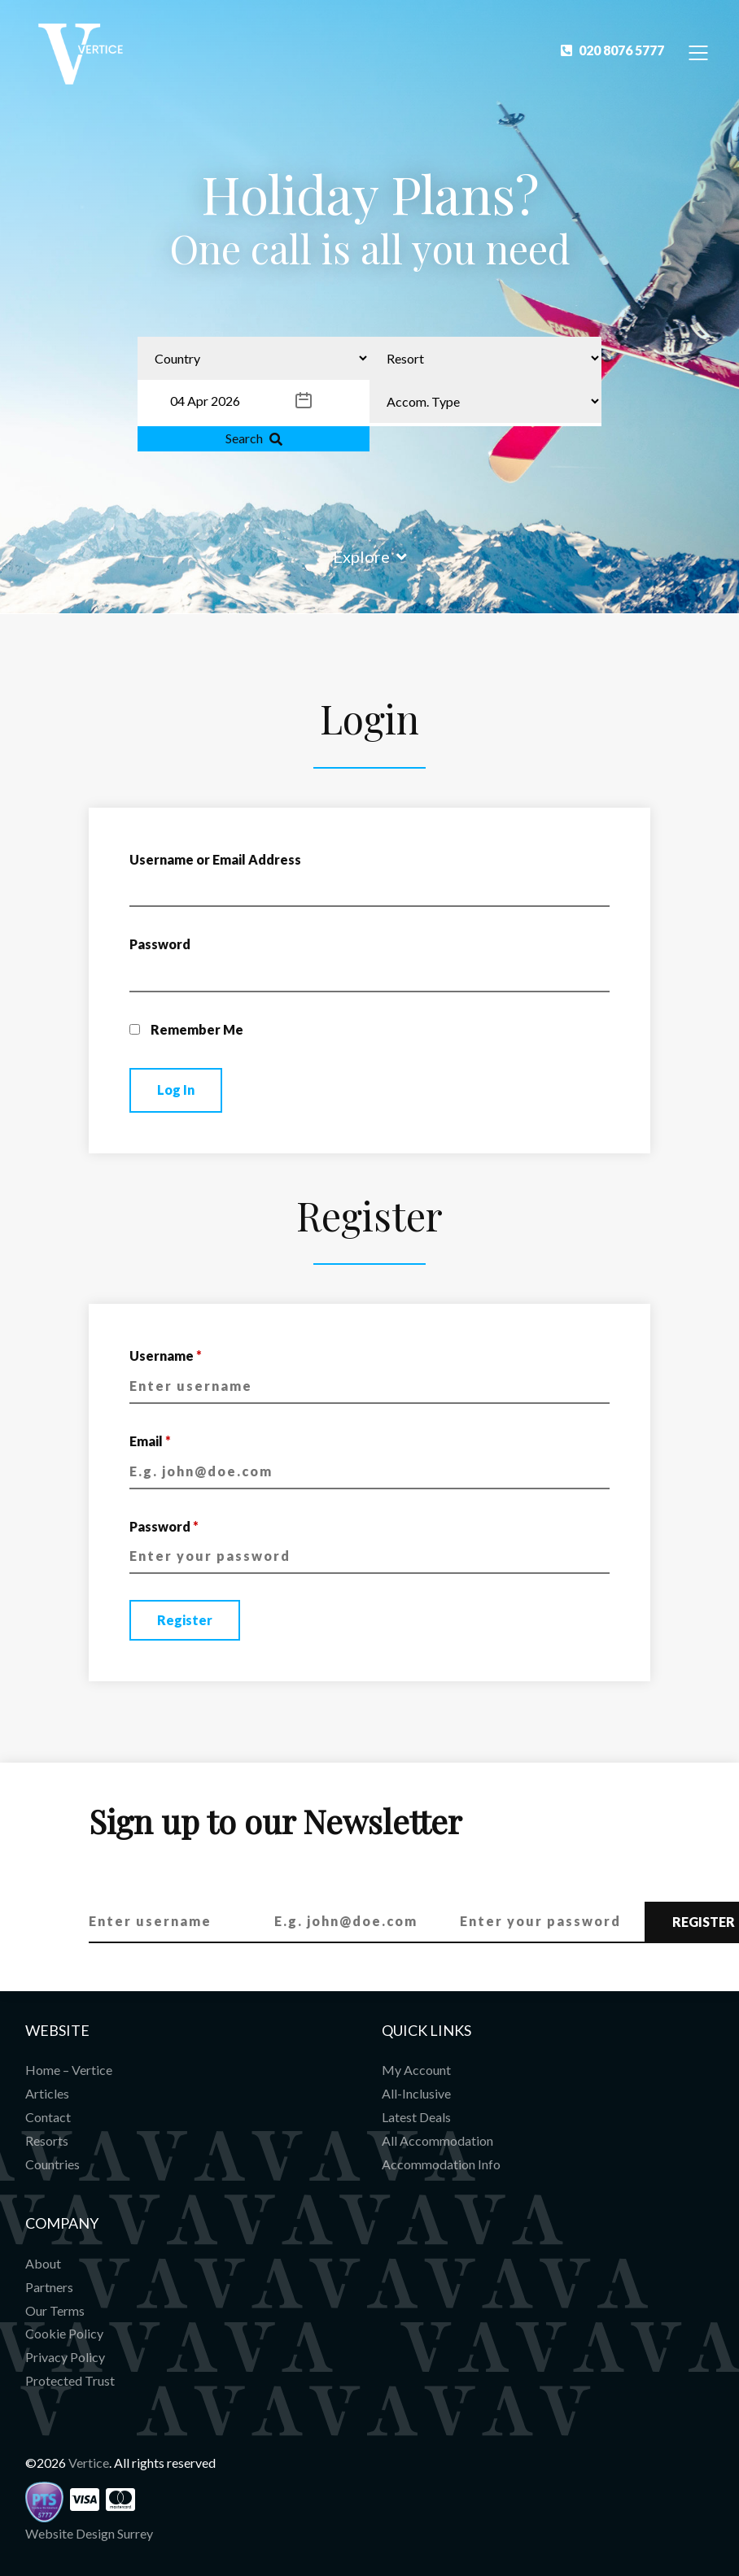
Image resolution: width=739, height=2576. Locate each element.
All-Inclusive (416, 2093)
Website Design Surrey (89, 2533)
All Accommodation (437, 2140)
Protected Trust (70, 2380)
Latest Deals (416, 2117)
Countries (52, 2164)
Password (159, 944)
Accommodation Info (441, 2164)
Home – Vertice (68, 2069)
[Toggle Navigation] (698, 51)
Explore (370, 556)
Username (165, 1355)
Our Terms (55, 2310)
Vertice (88, 2462)
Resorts (46, 2140)
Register (184, 1620)
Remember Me (186, 1029)
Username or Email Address (215, 859)
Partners (49, 2287)
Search (253, 438)
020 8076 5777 (612, 50)
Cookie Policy (64, 2333)
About (43, 2263)
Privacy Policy (65, 2357)
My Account (416, 2069)
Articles (47, 2093)
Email (150, 1441)
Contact (48, 2117)
